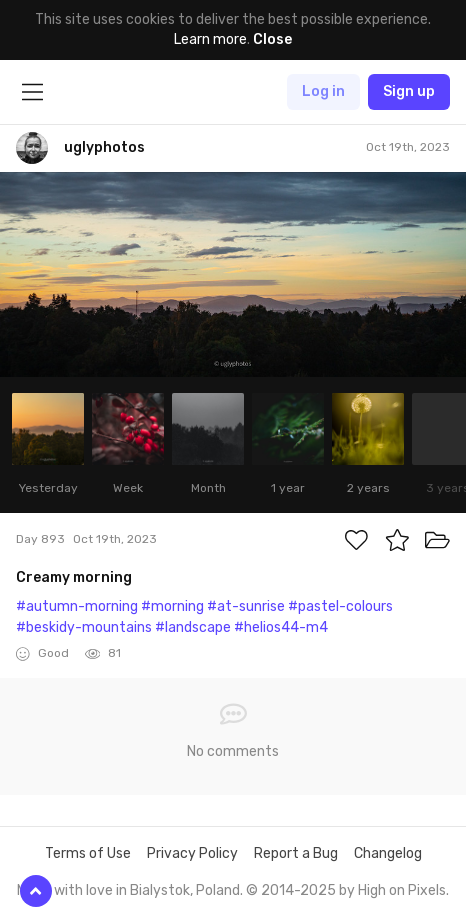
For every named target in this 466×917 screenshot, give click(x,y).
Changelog (388, 853)
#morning (172, 606)
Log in (323, 91)
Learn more (210, 39)
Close (272, 39)
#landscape (193, 627)
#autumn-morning (77, 606)
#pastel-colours (340, 606)
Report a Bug (296, 853)
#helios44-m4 (281, 627)
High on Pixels (402, 890)
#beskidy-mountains (84, 627)
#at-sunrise (246, 606)
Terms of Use (88, 853)
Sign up (409, 91)
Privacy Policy (192, 853)
